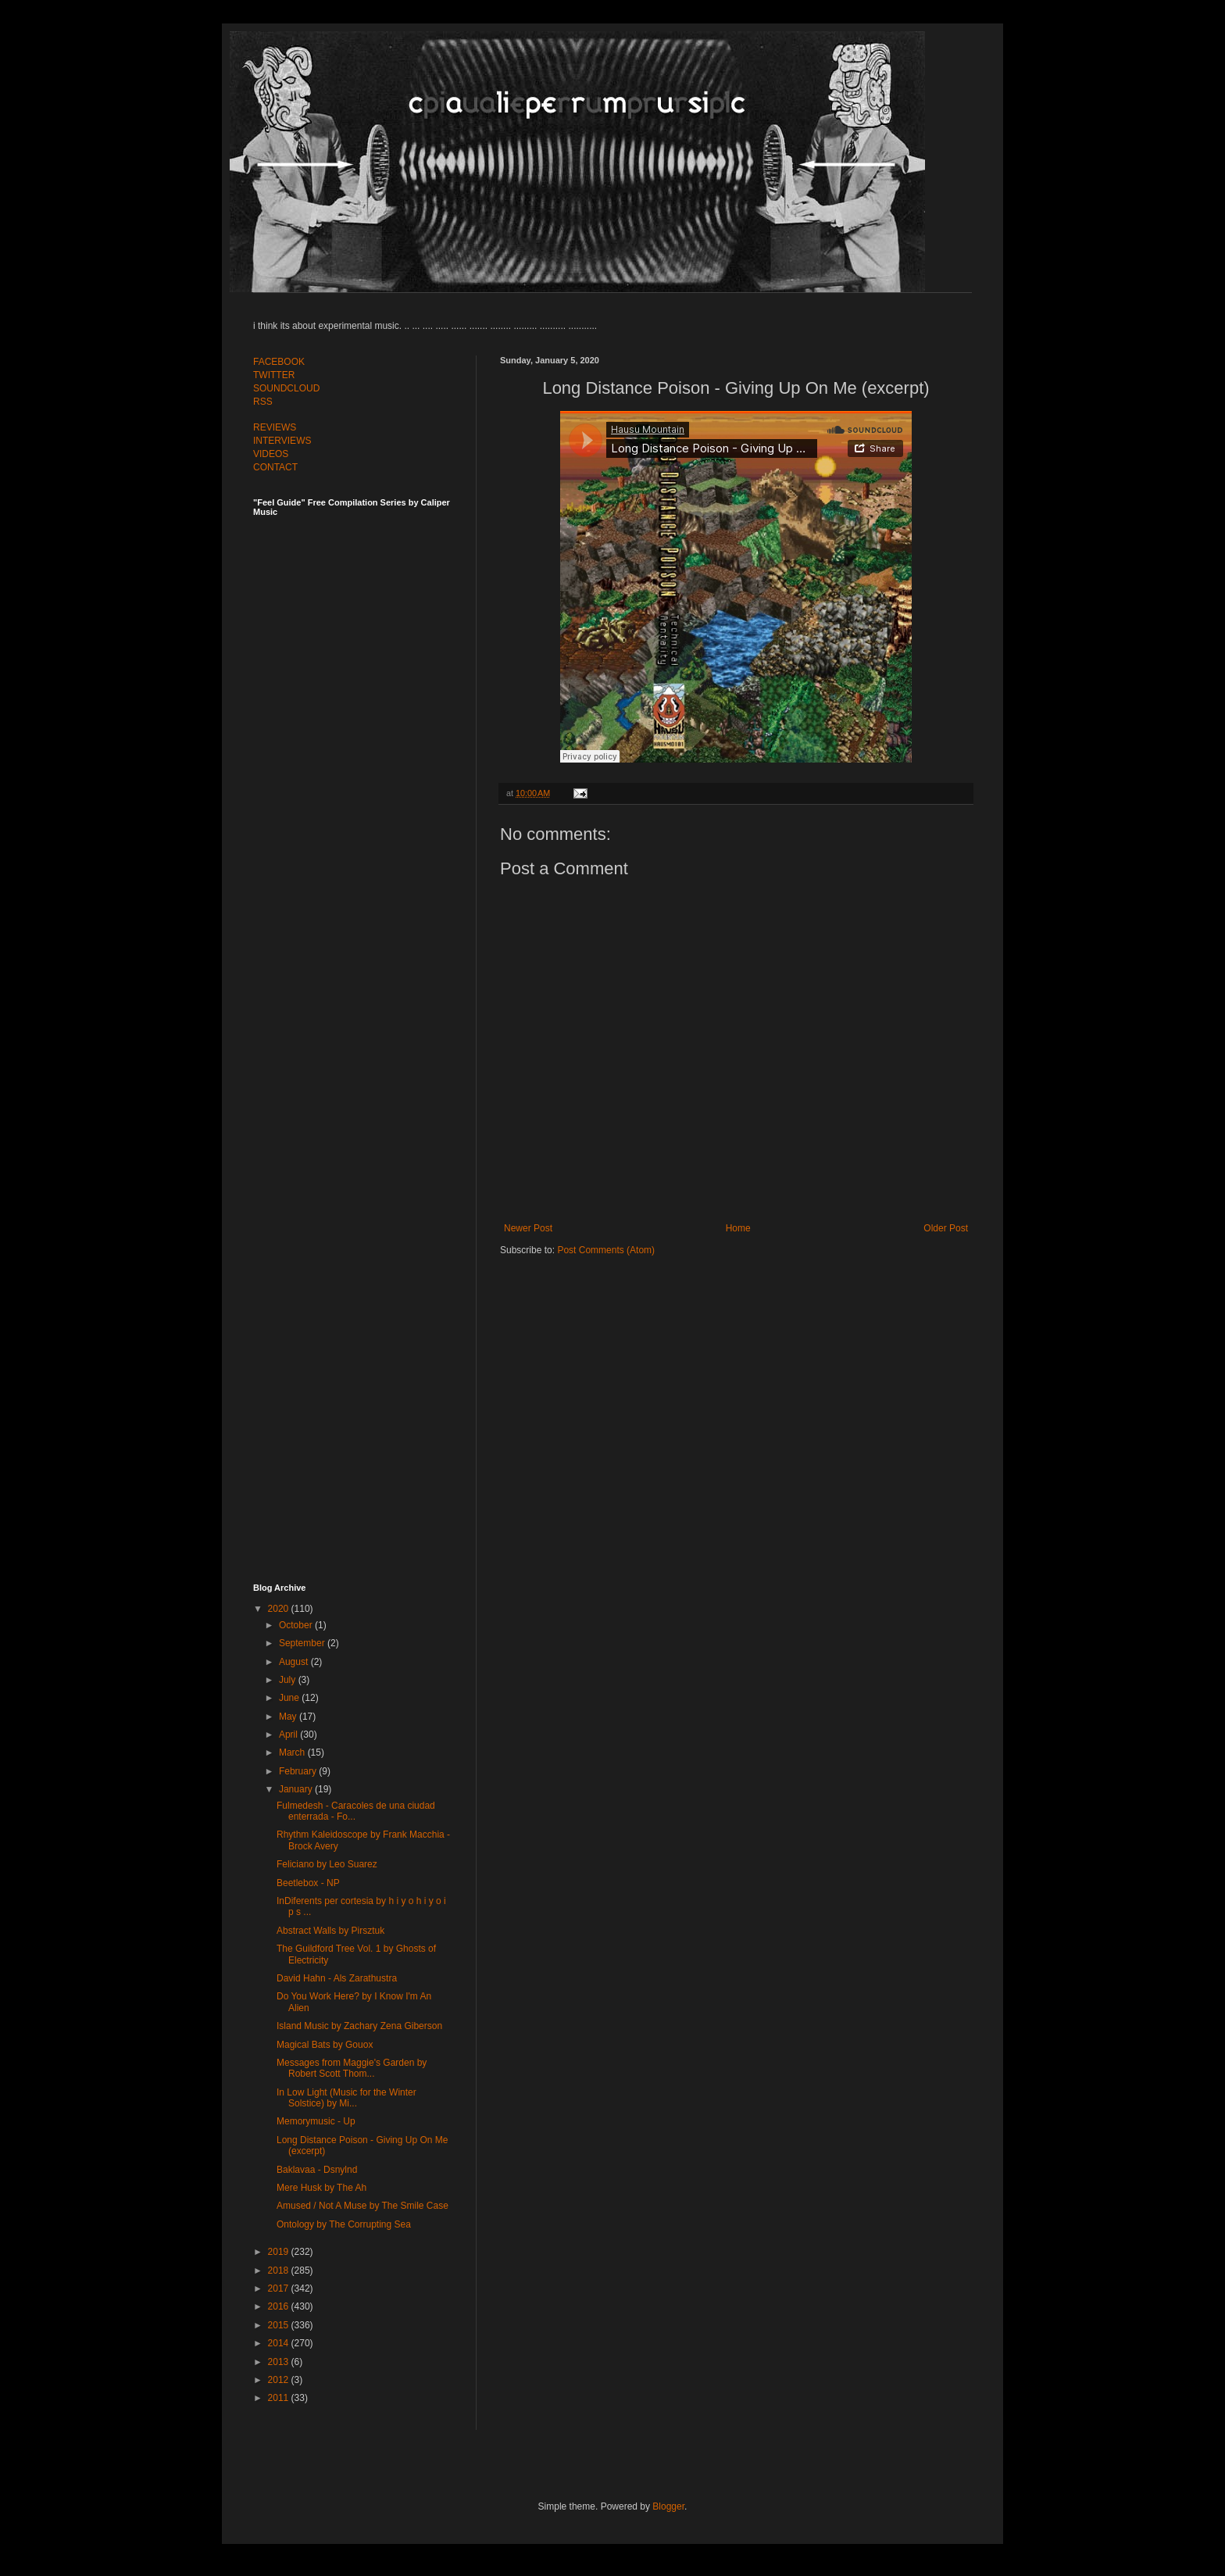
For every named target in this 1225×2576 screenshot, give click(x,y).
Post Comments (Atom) (606, 1250)
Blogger (668, 2506)
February (299, 1771)
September (303, 1643)
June (290, 1697)
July (288, 1679)
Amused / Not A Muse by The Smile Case (362, 2205)
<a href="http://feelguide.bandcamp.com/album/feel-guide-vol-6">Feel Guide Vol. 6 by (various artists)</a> (362, 1034)
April (289, 1734)
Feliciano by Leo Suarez (327, 1864)
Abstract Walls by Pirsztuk (330, 1930)
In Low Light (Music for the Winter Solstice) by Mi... (346, 2098)
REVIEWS (274, 427)
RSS (263, 401)
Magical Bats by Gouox (325, 2044)
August (295, 1661)
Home (738, 1228)
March (293, 1752)
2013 (279, 2361)
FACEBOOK (279, 361)
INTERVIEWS (282, 440)
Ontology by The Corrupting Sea (344, 2224)
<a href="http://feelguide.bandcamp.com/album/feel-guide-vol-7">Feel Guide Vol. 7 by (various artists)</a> (362, 689)
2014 (279, 2343)
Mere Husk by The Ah (321, 2187)
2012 (279, 2379)
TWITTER (274, 375)
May (289, 1716)
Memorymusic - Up (316, 2121)
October (297, 1625)
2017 (279, 2288)
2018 (279, 2270)
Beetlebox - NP (308, 1883)
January (297, 1789)
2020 (279, 1608)
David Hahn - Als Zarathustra (337, 1978)
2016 (279, 2306)
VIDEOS (270, 453)
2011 (279, 2397)
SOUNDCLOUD (286, 388)
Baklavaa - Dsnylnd (317, 2169)
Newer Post (528, 1228)
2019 (279, 2251)
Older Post (945, 1228)
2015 (279, 2325)
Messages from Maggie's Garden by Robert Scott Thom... (352, 2068)
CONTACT (275, 467)
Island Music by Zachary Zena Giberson (359, 2025)
